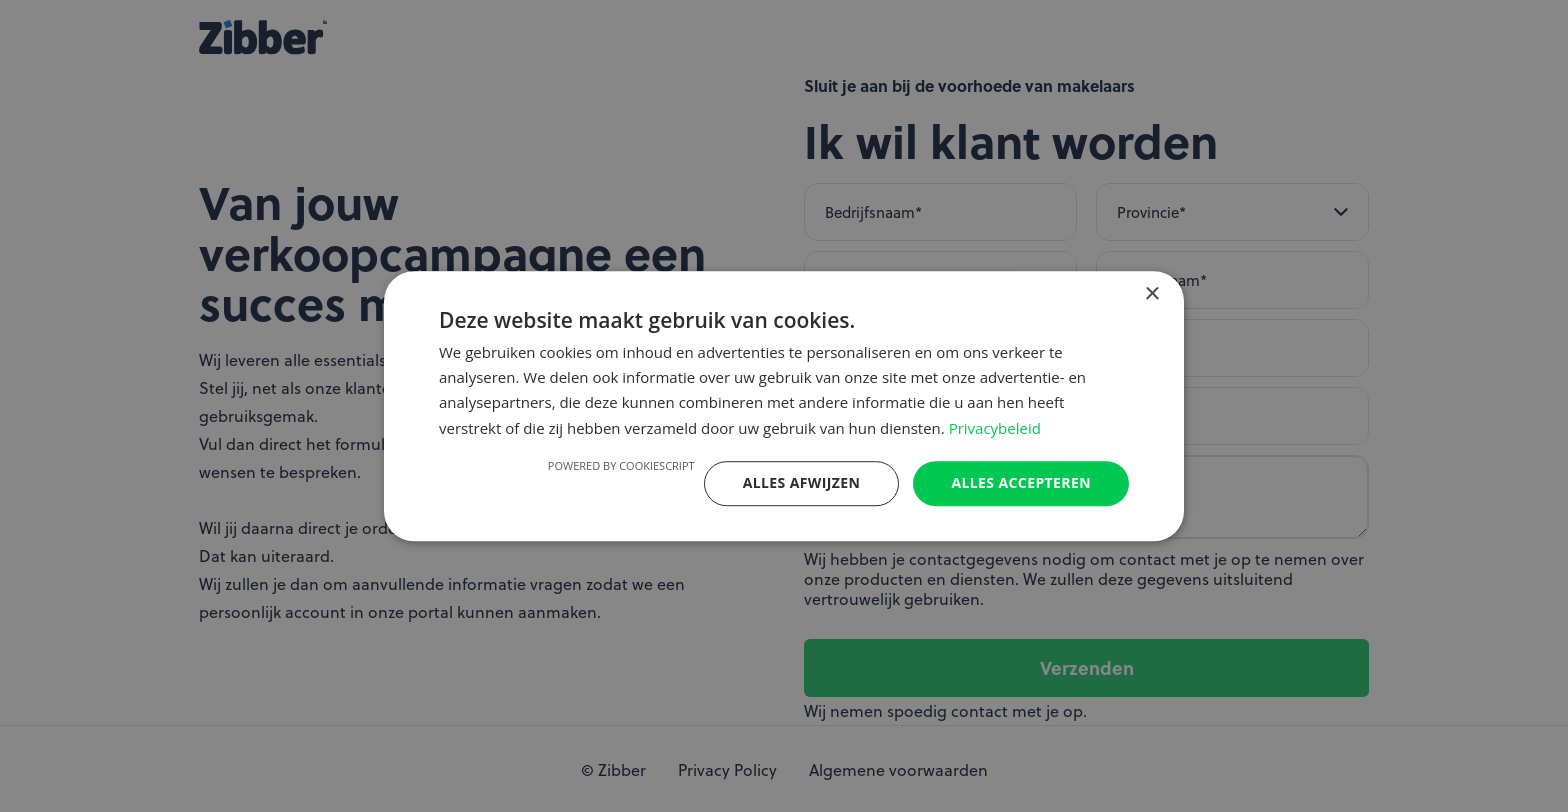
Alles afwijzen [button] (802, 482)
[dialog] (784, 406)
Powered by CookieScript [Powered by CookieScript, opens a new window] (621, 465)
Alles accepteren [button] (1021, 482)
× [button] (1151, 294)
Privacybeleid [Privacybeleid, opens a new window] (995, 428)
